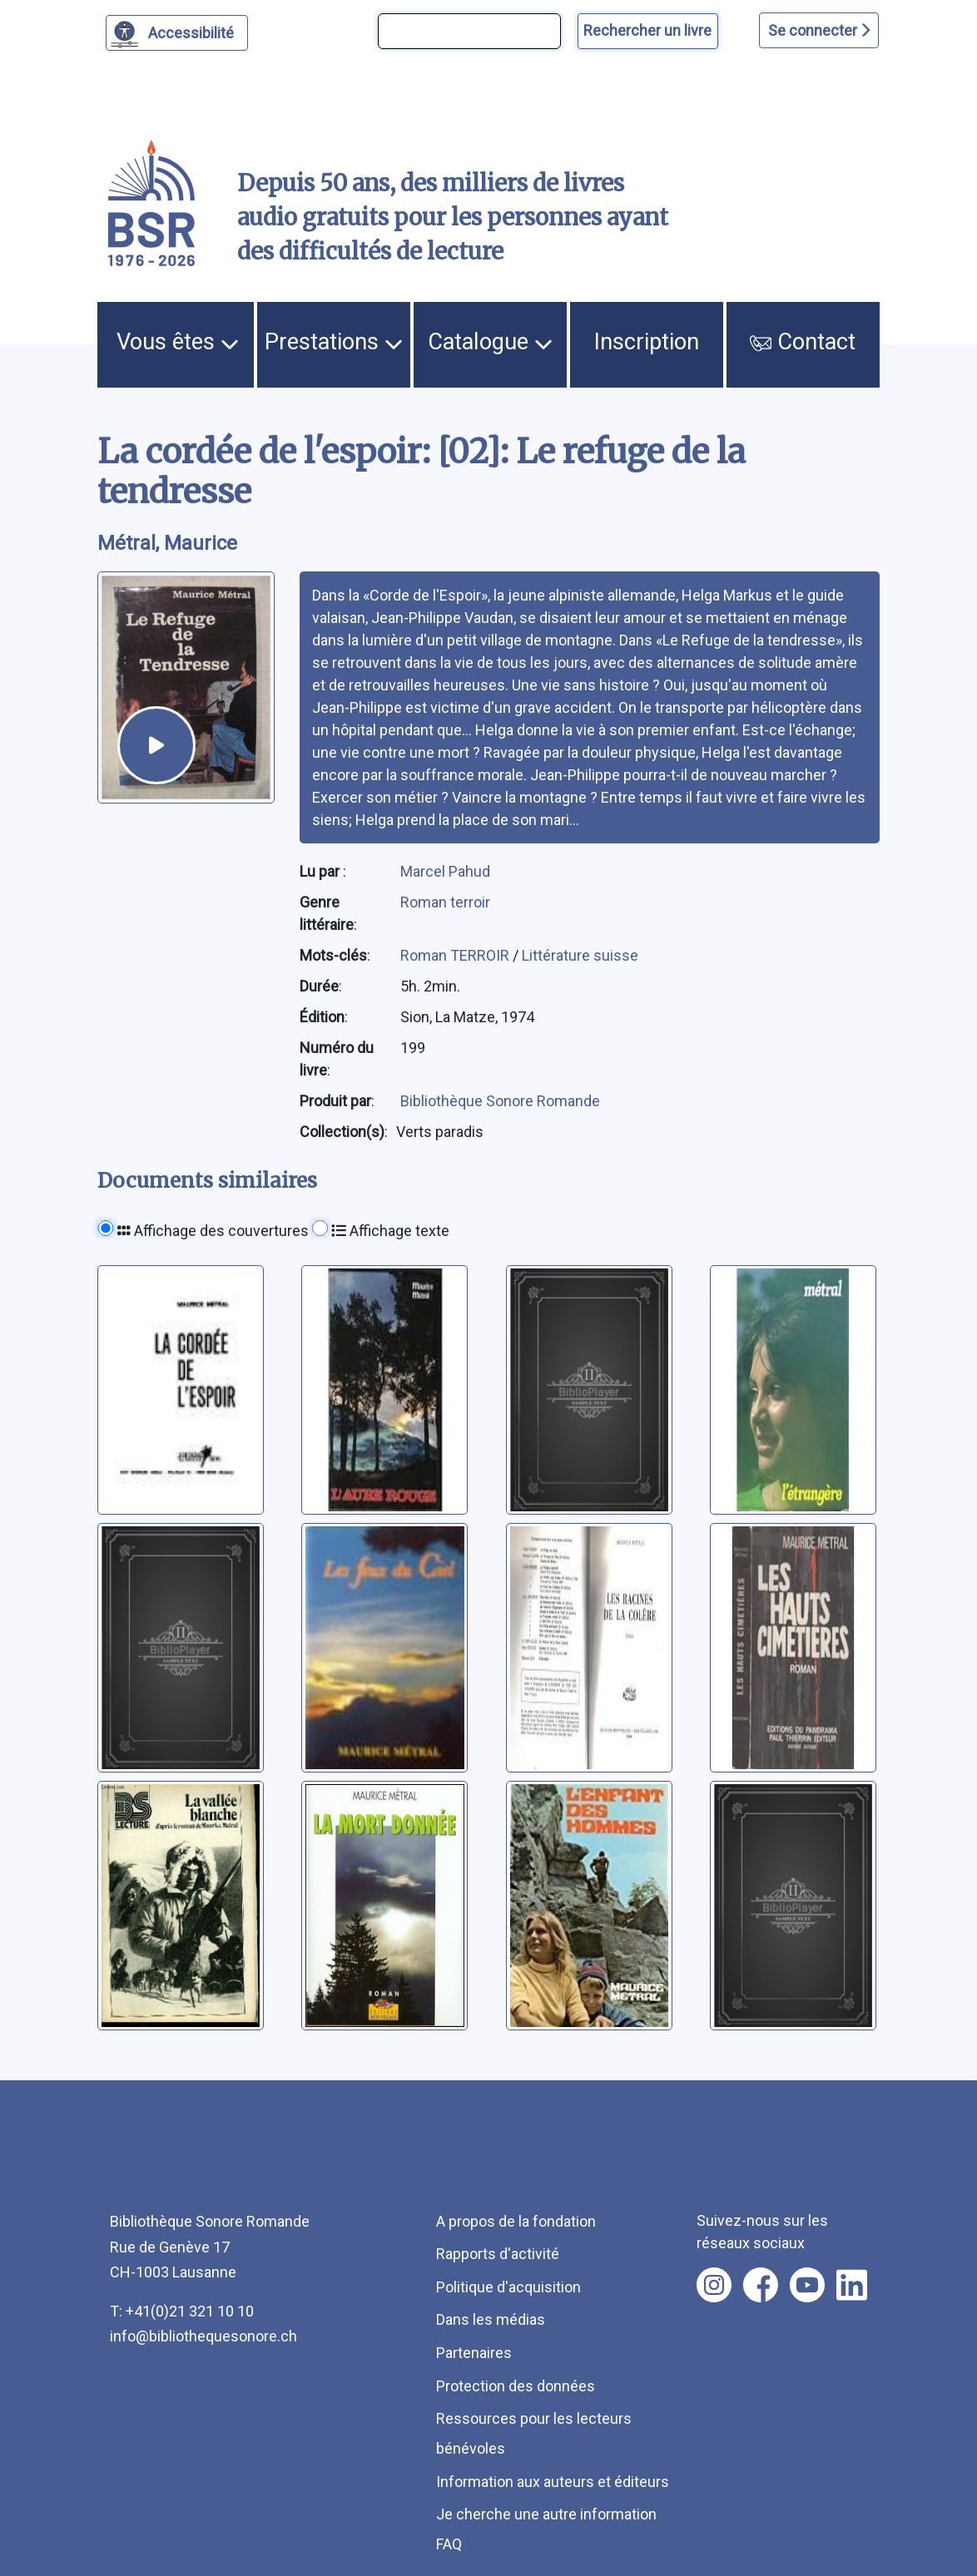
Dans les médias (490, 2319)
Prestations (334, 342)
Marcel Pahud (445, 871)
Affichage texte (390, 1230)
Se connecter (819, 30)
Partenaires (474, 2352)
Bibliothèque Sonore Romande (500, 1101)
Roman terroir (445, 902)
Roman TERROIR (456, 955)
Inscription (646, 342)
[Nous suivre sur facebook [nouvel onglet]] (760, 2284)
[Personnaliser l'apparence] (176, 32)
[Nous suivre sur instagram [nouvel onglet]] (714, 2284)
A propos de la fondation (516, 2221)
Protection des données (515, 2386)
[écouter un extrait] (156, 745)
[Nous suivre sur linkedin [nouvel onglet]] (851, 2284)
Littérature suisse (580, 955)
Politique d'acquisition (508, 2287)
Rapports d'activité (497, 2253)
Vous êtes (178, 342)
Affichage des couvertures (213, 1230)
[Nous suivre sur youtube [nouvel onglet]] (807, 2284)
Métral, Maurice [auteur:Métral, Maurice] (167, 543)
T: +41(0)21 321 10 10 (182, 2311)
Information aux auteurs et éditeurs (552, 2481)
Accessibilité (193, 30)
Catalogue (490, 342)
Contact (802, 342)
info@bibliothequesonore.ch (203, 2336)
